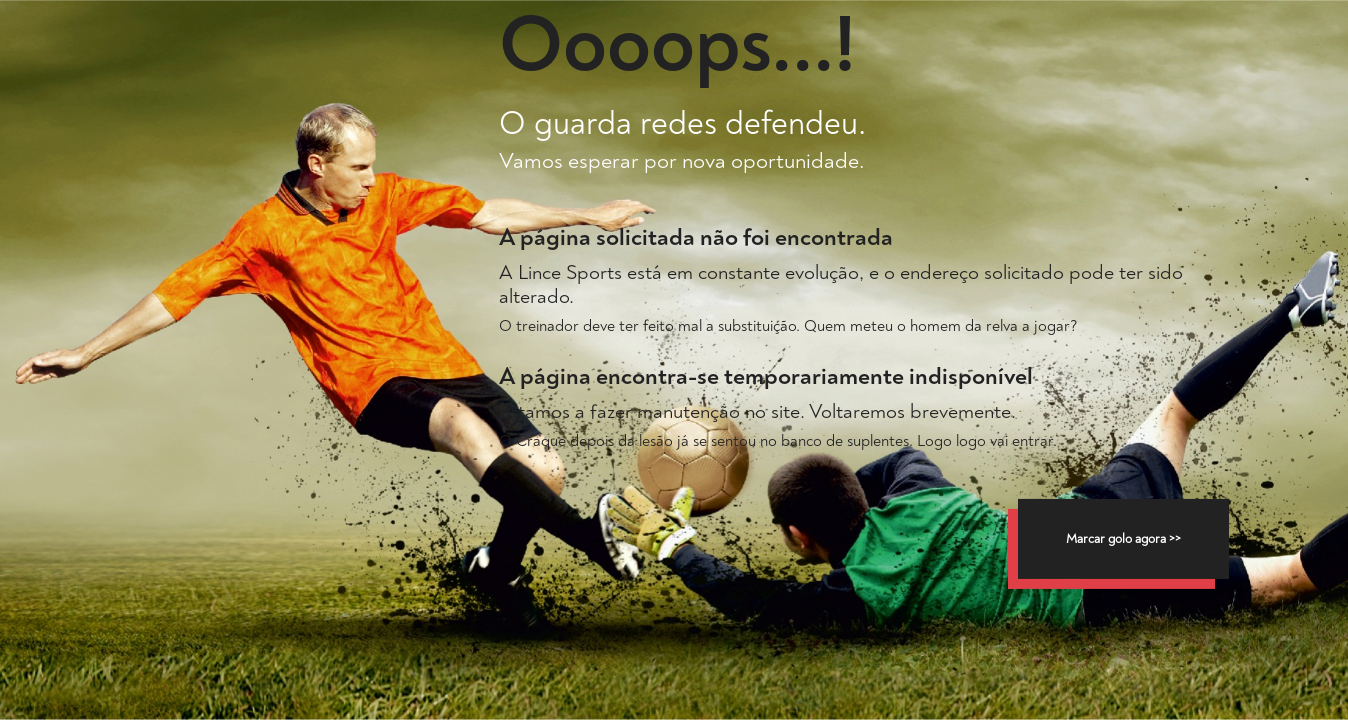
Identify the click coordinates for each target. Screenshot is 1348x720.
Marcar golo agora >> (1123, 539)
